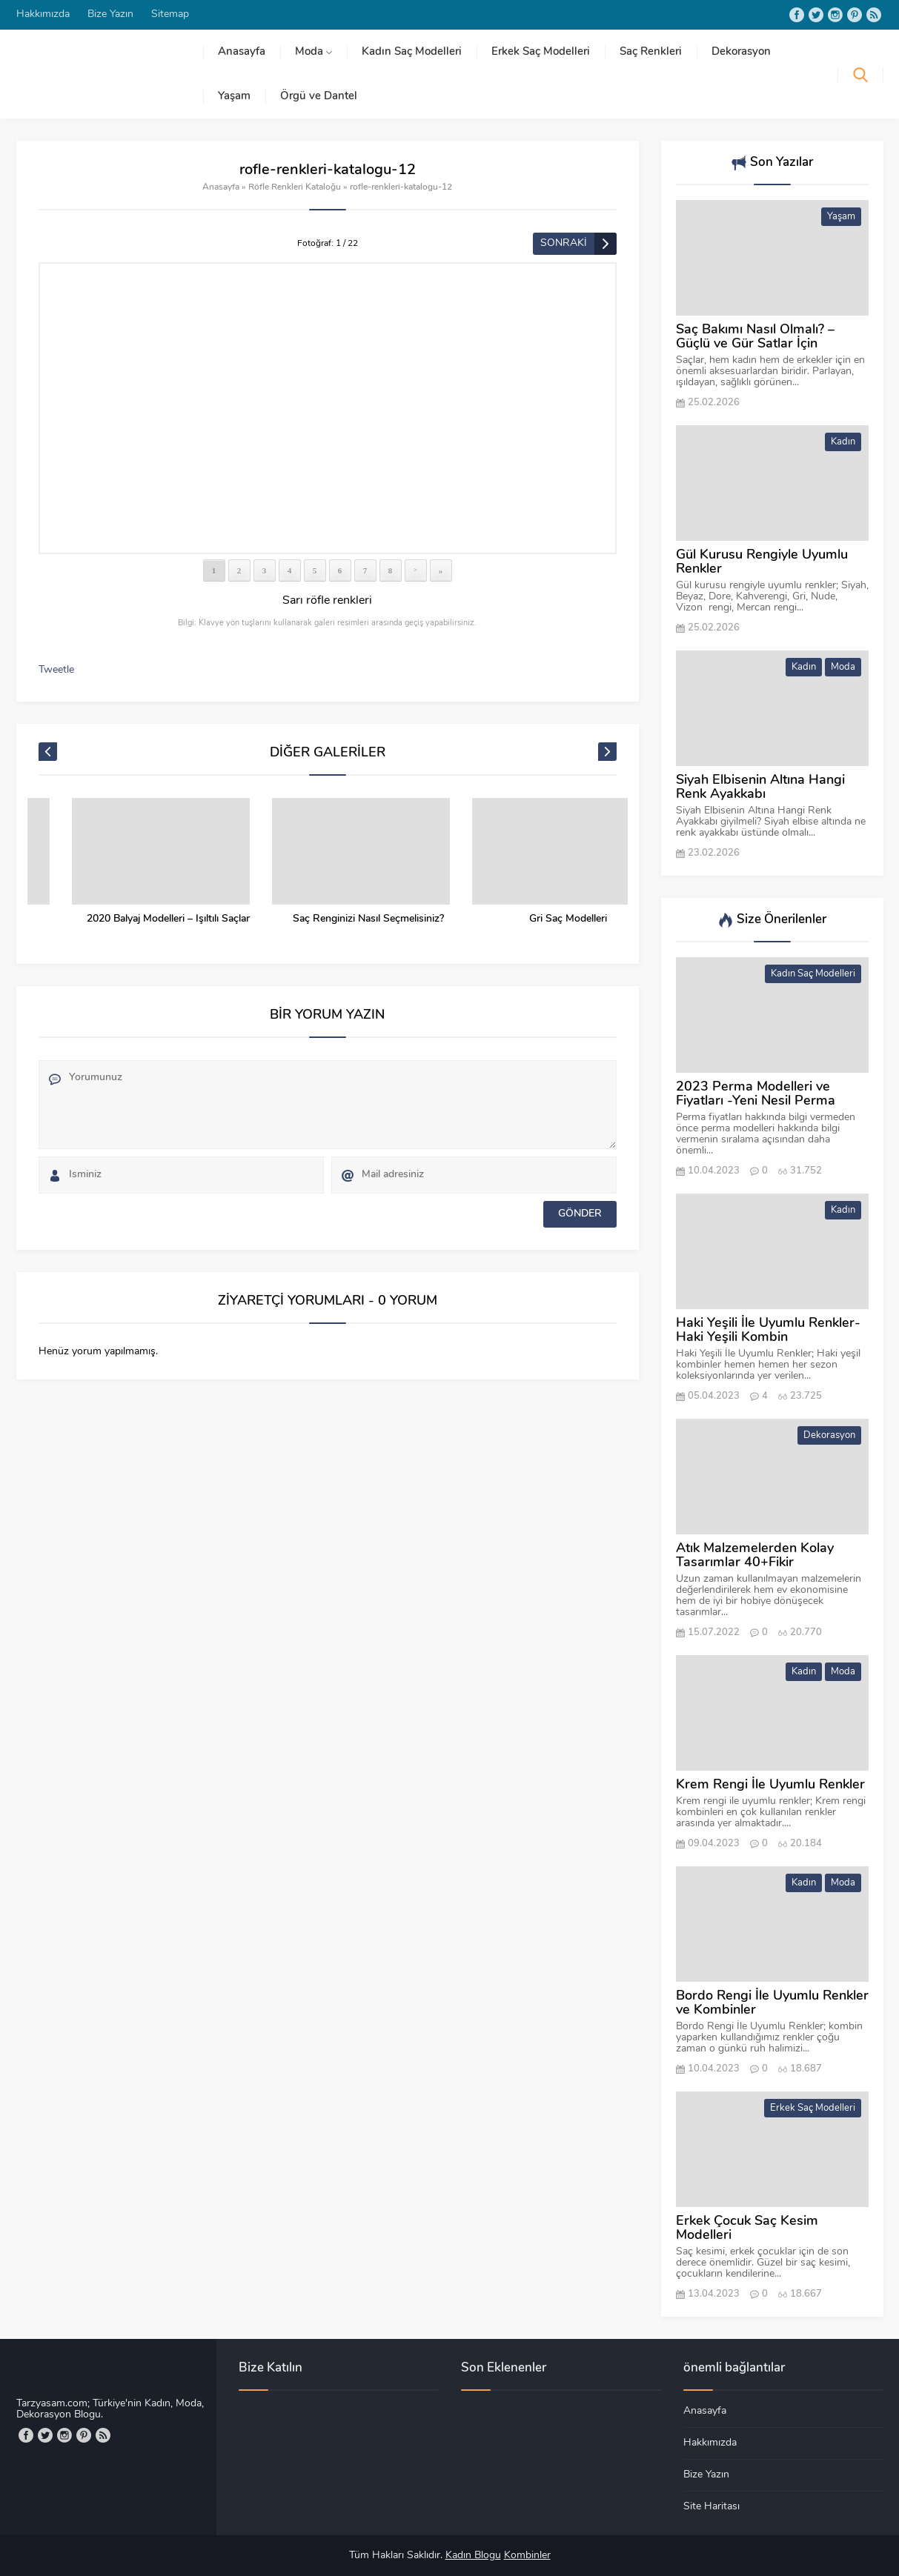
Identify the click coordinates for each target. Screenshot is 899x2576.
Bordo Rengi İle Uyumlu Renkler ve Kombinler (772, 2003)
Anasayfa (220, 187)
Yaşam (841, 217)
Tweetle (56, 670)
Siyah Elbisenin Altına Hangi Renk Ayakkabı (760, 787)
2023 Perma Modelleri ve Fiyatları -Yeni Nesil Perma (755, 1094)
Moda (843, 667)
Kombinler (527, 2555)
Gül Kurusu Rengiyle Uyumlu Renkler (762, 562)
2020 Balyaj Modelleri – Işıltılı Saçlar (335, 919)
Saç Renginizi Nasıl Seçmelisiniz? (535, 919)
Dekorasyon (829, 1435)
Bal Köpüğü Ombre (134, 919)
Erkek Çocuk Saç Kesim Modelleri (747, 2228)
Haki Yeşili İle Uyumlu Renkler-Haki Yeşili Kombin (768, 1331)
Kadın (843, 442)
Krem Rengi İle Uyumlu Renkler (770, 1785)
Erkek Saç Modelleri (812, 2108)
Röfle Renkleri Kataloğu (294, 187)
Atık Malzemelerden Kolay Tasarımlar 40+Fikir (755, 1556)
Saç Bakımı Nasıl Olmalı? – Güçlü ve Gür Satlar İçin (755, 337)
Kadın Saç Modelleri (813, 974)
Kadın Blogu (473, 2555)
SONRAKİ (563, 243)
